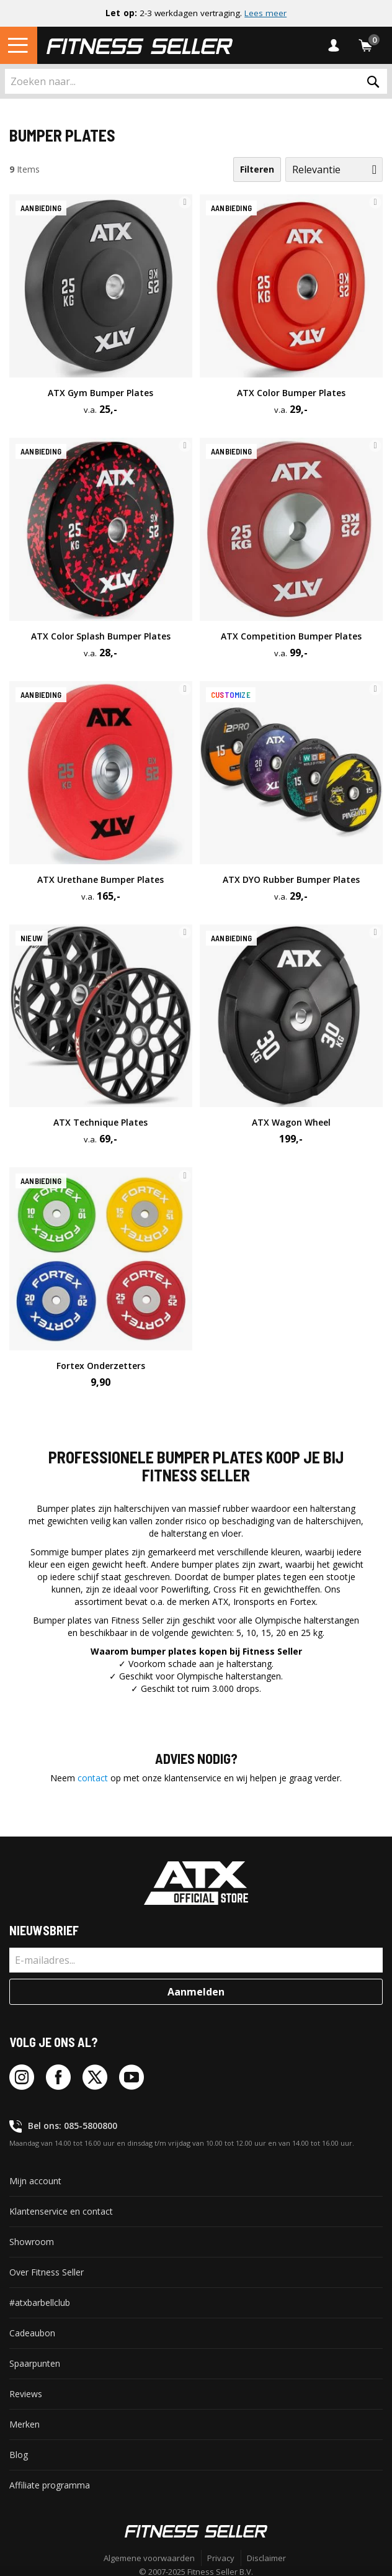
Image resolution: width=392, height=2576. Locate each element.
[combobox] (196, 81)
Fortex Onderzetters (100, 1366)
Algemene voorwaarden (149, 2558)
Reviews (25, 2394)
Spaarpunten (34, 2363)
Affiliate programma (49, 2485)
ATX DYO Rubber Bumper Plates (291, 879)
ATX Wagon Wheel (291, 1122)
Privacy (220, 2558)
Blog (18, 2455)
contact (93, 1778)
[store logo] (140, 45)
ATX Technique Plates (100, 1122)
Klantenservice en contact (61, 2211)
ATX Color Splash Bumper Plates (101, 636)
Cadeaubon (32, 2333)
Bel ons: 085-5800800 (72, 2125)
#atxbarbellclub (39, 2302)
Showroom (31, 2242)
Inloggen (336, 45)
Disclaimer (266, 2558)
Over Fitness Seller (46, 2272)
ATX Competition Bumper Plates (291, 636)
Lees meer (265, 13)
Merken (24, 2424)
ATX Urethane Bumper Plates (100, 879)
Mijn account (35, 2181)
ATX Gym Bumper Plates (100, 393)
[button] (185, 202)
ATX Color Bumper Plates (291, 393)
